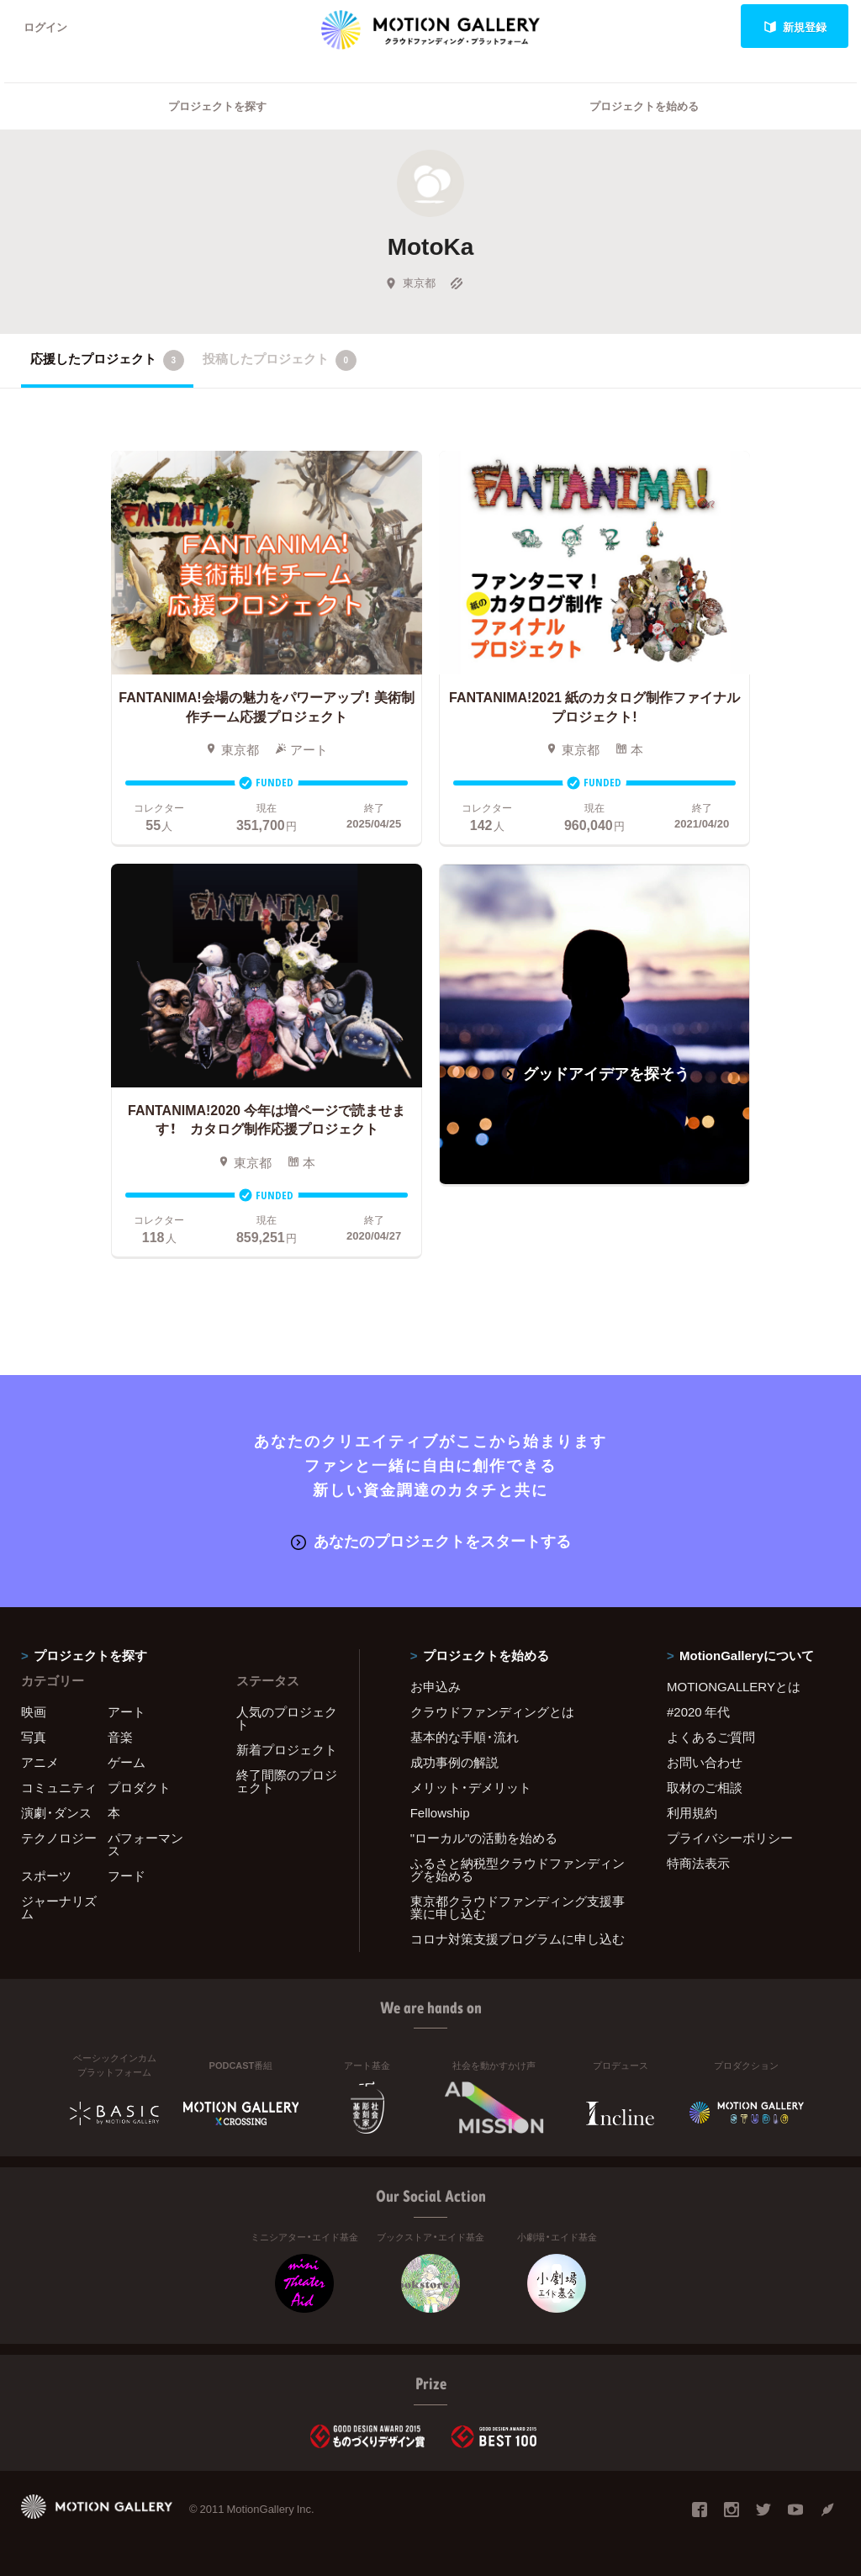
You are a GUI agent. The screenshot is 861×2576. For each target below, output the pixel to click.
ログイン (45, 26)
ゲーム (126, 1762)
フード (126, 1875)
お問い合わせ (704, 1762)
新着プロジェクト (286, 1749)
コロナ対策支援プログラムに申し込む (517, 1938)
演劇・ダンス (56, 1812)
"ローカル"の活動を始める (484, 1837)
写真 (33, 1736)
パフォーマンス (145, 1843)
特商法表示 (698, 1863)
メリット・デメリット (470, 1787)
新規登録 (795, 26)
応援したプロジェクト (107, 360)
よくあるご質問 (711, 1736)
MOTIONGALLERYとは (733, 1686)
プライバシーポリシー (730, 1837)
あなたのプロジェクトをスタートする (431, 1540)
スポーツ (46, 1875)
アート (126, 1711)
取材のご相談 (704, 1787)
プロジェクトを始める (644, 106)
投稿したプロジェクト (280, 360)
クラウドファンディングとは (492, 1711)
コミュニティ (59, 1787)
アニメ (40, 1762)
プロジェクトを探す (217, 106)
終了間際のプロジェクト (286, 1780)
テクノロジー (59, 1837)
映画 (33, 1711)
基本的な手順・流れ (464, 1736)
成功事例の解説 (454, 1762)
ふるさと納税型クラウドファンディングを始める (517, 1869)
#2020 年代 (698, 1711)
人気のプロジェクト (286, 1717)
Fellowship (440, 1812)
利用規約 (692, 1812)
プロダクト (139, 1787)
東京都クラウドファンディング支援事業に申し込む (517, 1907)
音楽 (120, 1736)
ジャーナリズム (59, 1907)
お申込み (435, 1686)
